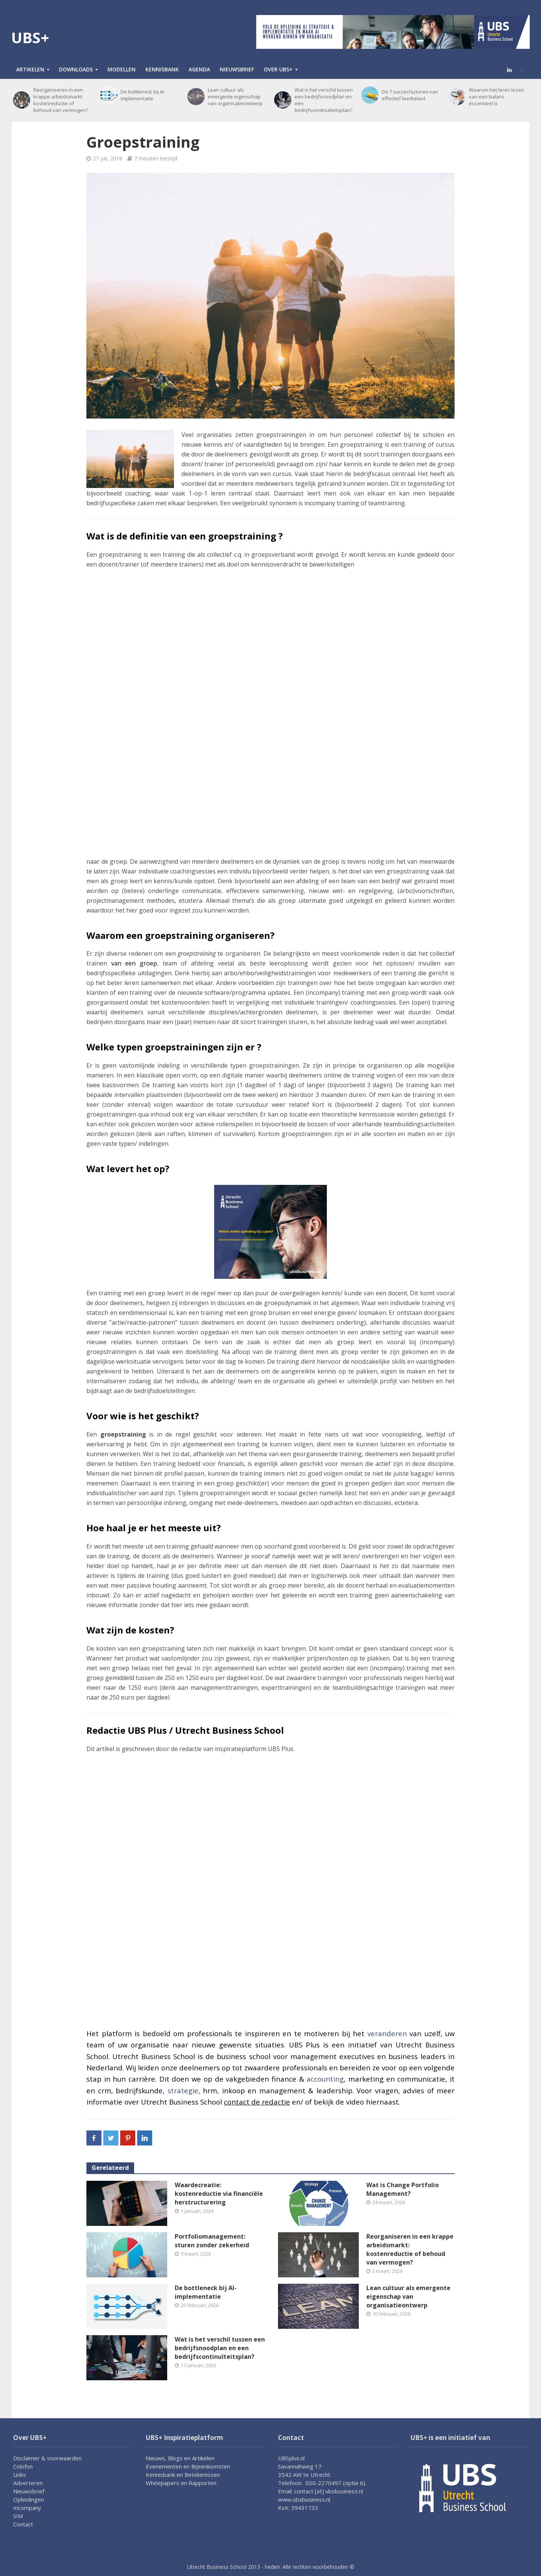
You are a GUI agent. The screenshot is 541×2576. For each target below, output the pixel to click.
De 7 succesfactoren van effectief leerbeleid (410, 95)
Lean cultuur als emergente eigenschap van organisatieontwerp (235, 96)
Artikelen (30, 69)
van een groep (134, 963)
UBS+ (30, 37)
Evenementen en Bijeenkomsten (188, 2466)
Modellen (121, 69)
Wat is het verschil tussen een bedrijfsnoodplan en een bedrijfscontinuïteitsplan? (324, 99)
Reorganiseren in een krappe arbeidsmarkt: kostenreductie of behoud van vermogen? (60, 99)
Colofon (23, 2466)
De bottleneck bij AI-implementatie (143, 95)
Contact (23, 2524)
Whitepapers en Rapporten (181, 2483)
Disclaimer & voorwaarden (47, 2458)
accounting (325, 2078)
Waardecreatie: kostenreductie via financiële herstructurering (219, 2193)
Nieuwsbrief (237, 69)
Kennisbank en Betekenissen (183, 2474)
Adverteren (28, 2483)
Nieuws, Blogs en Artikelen (180, 2458)
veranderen (387, 2033)
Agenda (199, 69)
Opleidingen (28, 2499)
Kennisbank (162, 69)
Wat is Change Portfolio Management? (402, 2189)
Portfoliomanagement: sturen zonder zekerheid (212, 2240)
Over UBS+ (278, 69)
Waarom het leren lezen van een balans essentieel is (496, 96)
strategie (183, 2090)
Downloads (76, 69)
